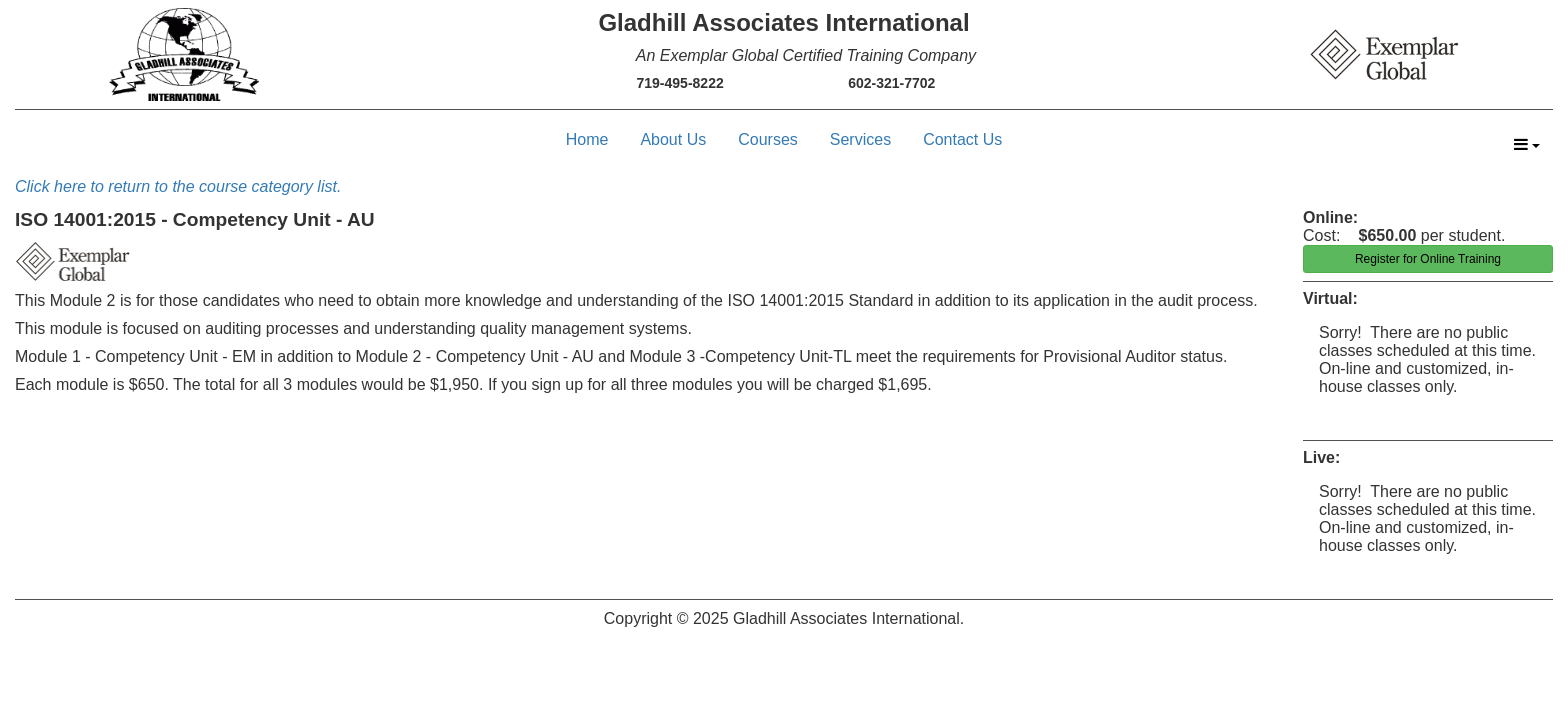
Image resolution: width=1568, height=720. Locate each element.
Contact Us (962, 139)
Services (860, 139)
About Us (673, 139)
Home (587, 139)
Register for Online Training (1428, 259)
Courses (768, 139)
